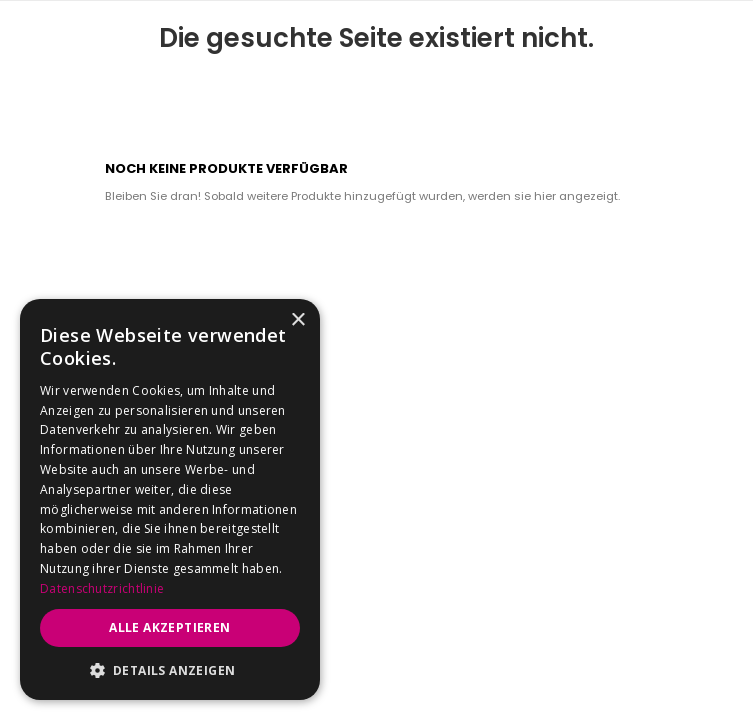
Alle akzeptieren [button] (169, 627)
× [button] (297, 320)
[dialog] (170, 499)
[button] (170, 670)
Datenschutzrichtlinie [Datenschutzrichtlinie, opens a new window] (102, 588)
